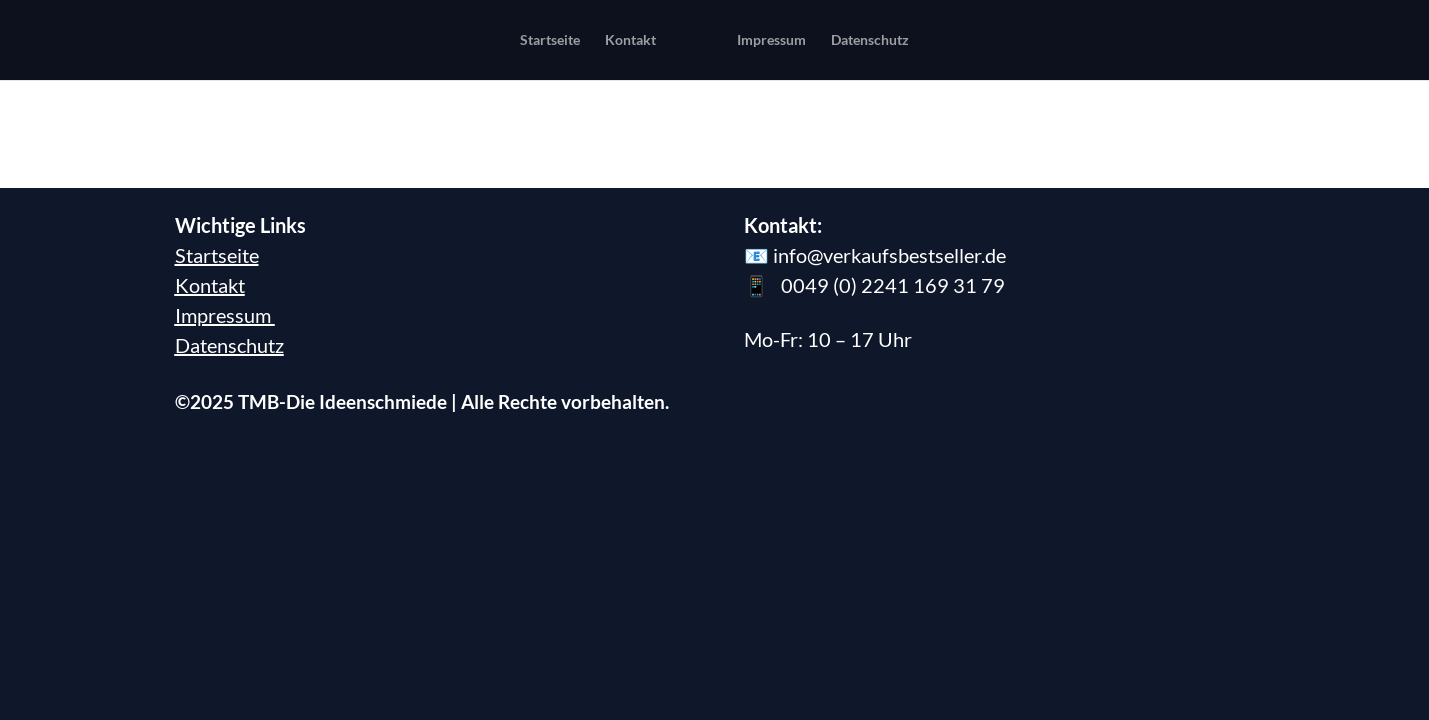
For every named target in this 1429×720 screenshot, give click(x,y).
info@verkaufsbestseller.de (889, 175)
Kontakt (210, 205)
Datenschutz (229, 265)
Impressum (225, 235)
